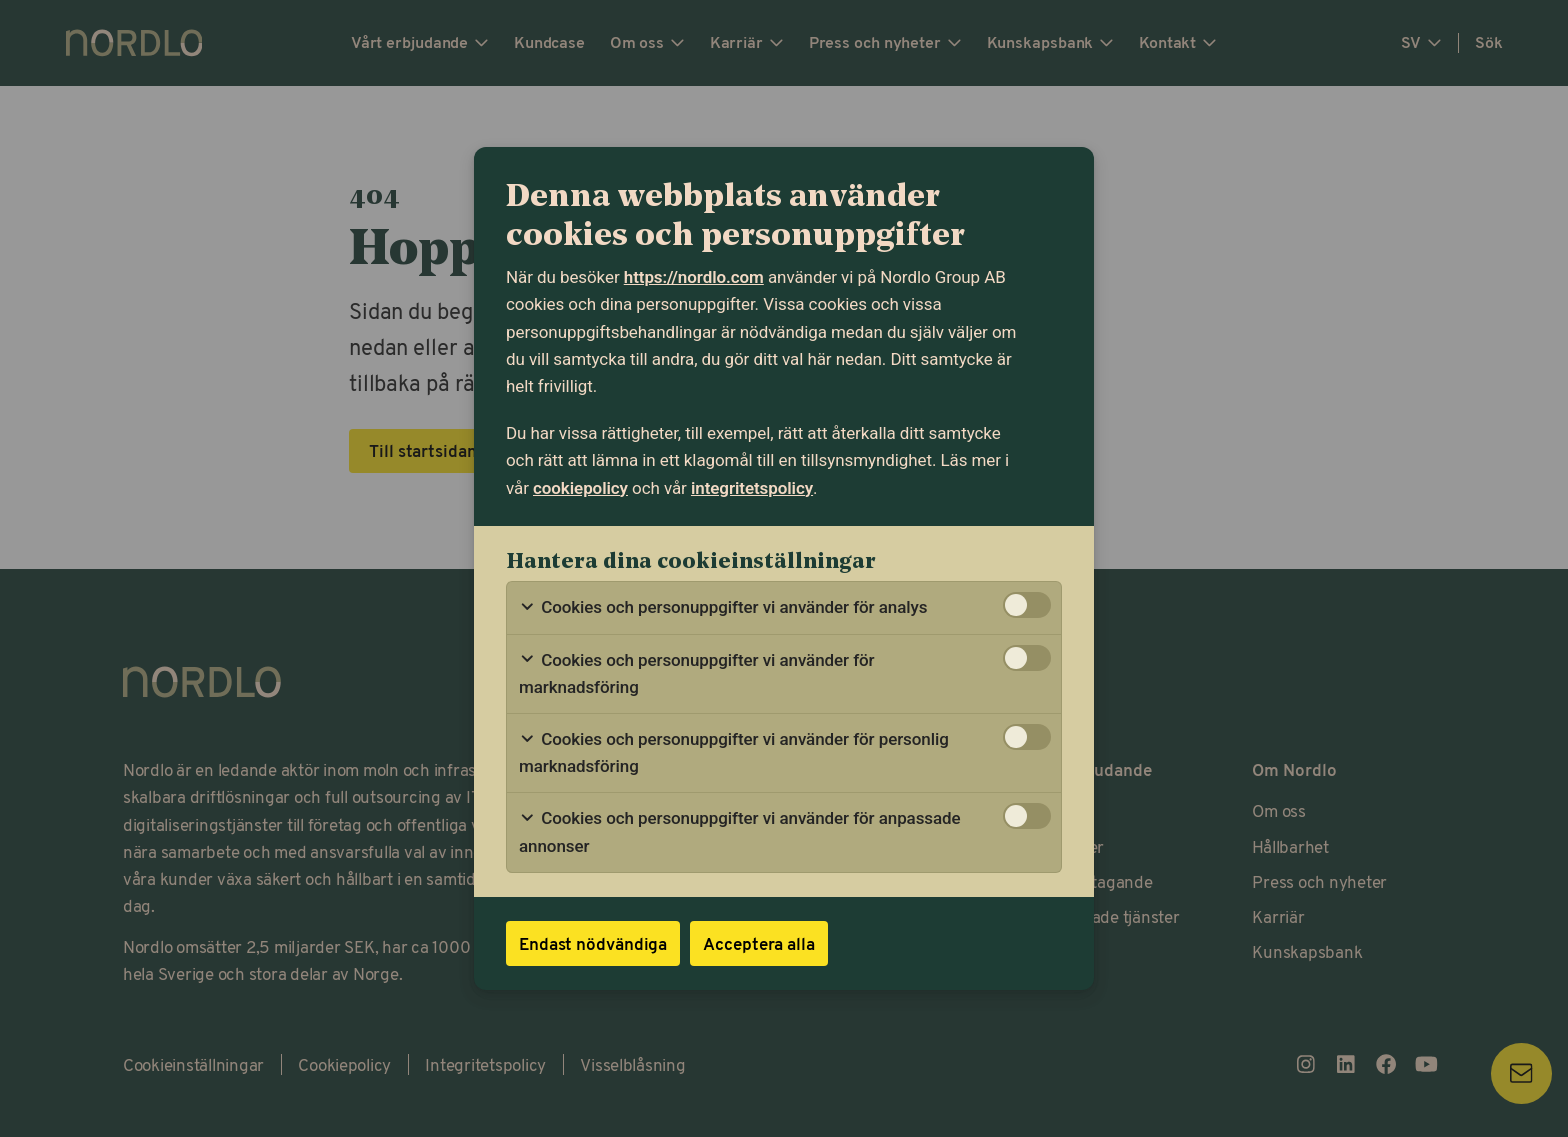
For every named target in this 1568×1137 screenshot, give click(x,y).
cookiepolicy (580, 488)
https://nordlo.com (694, 277)
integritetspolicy (752, 488)
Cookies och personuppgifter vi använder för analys (723, 607)
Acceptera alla (759, 943)
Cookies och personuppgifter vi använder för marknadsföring (697, 673)
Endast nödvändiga (593, 943)
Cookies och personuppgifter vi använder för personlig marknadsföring (734, 752)
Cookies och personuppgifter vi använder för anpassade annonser (740, 831)
